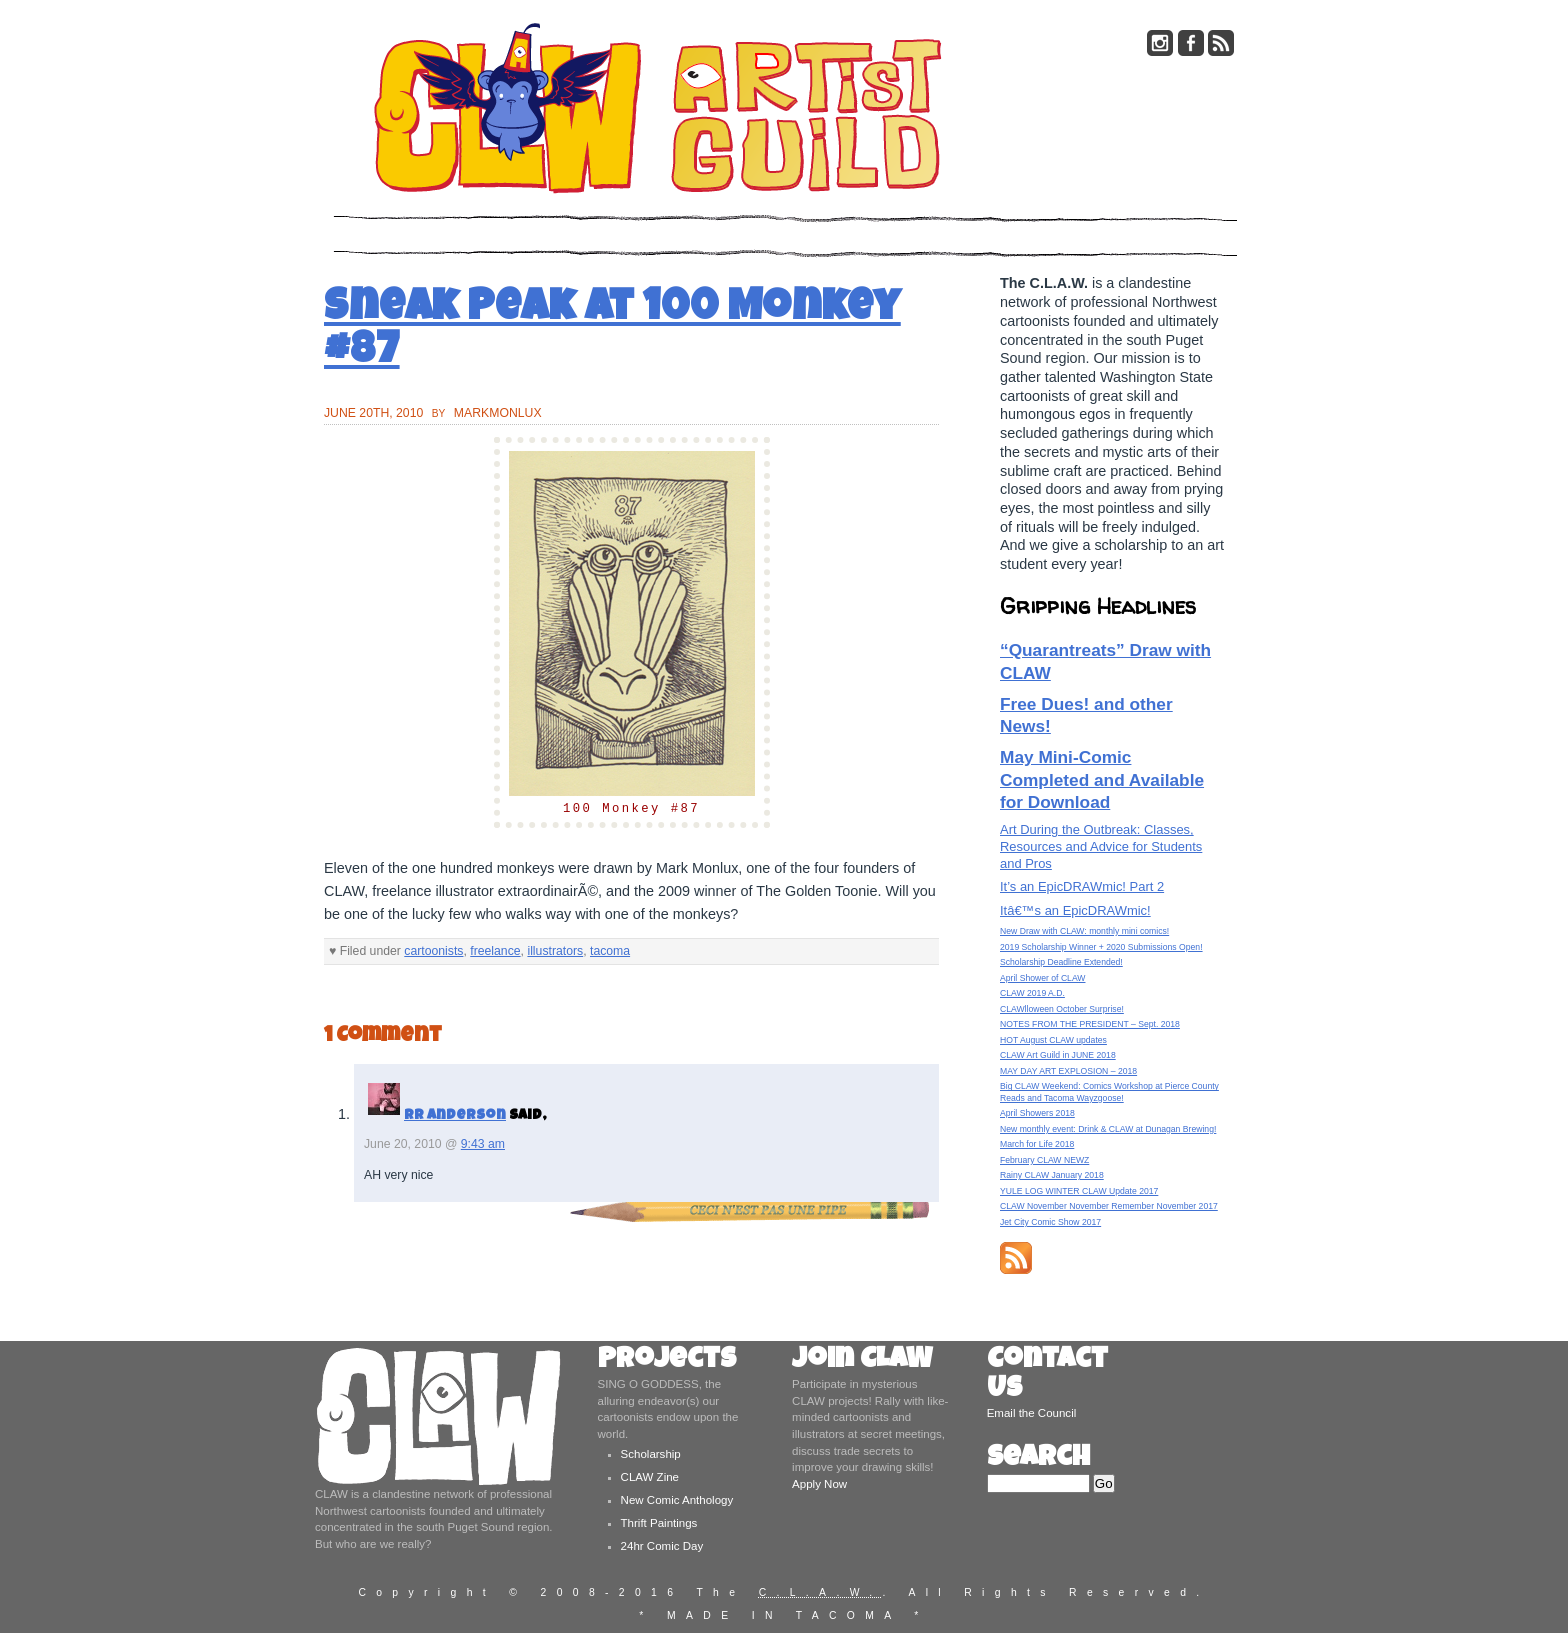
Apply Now (819, 1484)
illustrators (555, 951)
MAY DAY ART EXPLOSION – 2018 (1068, 1071)
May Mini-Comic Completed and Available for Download (1102, 779)
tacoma (610, 951)
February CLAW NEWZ (1044, 1160)
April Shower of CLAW (1042, 978)
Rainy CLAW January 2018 (1052, 1175)
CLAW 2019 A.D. (1032, 993)
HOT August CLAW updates (1053, 1040)
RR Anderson (455, 1116)
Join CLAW (862, 1361)
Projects (667, 1361)
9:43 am (483, 1144)
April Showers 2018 (1037, 1113)
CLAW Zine (650, 1477)
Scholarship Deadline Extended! (1061, 962)
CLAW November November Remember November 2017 (1109, 1206)
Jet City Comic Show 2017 (1050, 1222)
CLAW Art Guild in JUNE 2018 (1058, 1055)
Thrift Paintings (659, 1523)
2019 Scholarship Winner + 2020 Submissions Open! (1101, 947)
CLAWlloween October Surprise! (1062, 1009)
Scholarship (651, 1454)
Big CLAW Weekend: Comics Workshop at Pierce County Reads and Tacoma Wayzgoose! (1109, 1091)
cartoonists (433, 951)
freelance (495, 951)
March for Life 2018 (1037, 1144)
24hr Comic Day (662, 1546)
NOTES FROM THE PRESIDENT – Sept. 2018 (1090, 1024)
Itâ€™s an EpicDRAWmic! (1075, 910)
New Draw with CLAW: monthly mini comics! (1084, 931)
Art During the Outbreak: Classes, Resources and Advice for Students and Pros (1101, 846)
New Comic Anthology (677, 1500)
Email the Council (1032, 1413)
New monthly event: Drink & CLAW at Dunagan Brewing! (1108, 1129)
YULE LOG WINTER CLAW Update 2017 (1079, 1191)
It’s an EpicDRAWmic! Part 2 (1082, 886)
